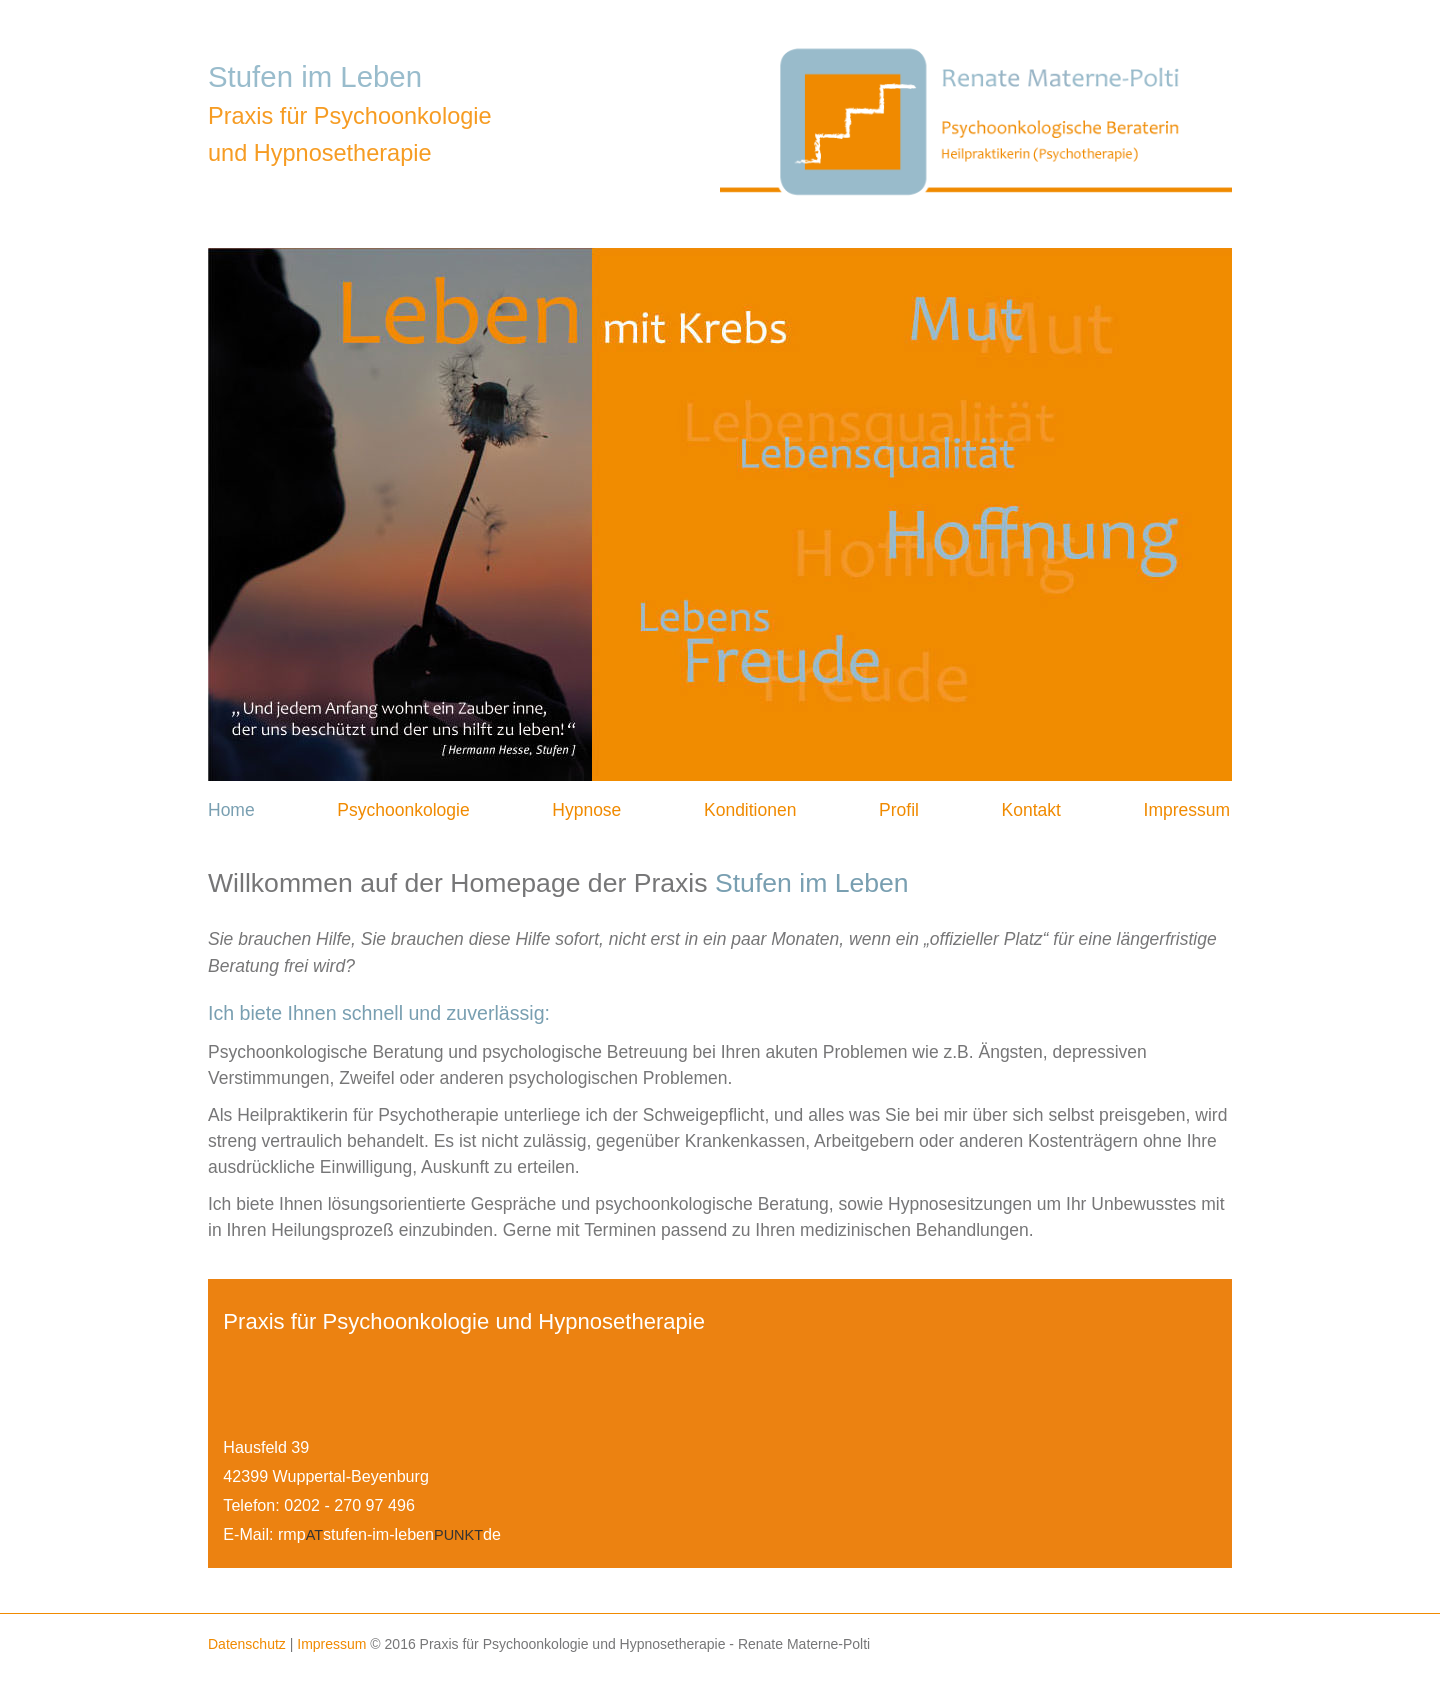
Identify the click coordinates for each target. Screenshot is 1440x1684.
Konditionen (750, 810)
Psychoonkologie (403, 810)
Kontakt (1031, 810)
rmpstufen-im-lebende (389, 1534)
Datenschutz (247, 1644)
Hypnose (586, 810)
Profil (899, 810)
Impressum (1187, 810)
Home (231, 810)
